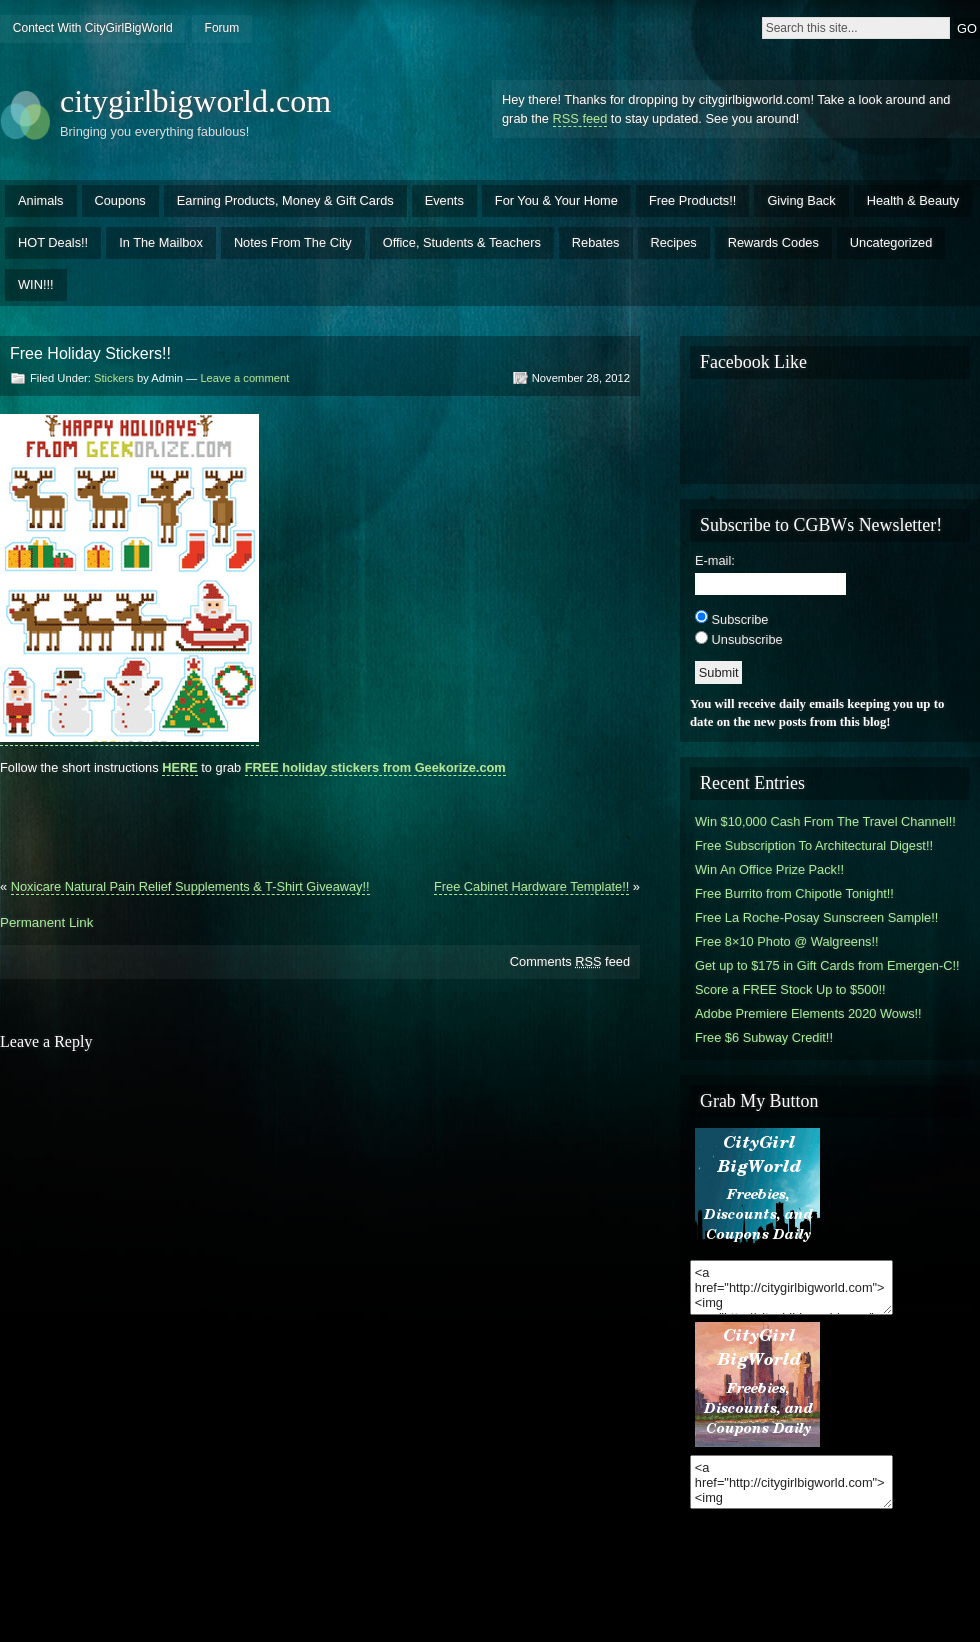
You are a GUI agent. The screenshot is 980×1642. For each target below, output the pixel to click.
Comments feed (570, 961)
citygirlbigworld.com (195, 101)
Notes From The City (293, 242)
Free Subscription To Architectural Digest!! (814, 845)
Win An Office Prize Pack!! (769, 869)
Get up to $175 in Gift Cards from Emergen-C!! (827, 965)
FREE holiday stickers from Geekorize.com (375, 767)
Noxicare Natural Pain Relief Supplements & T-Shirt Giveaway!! (190, 886)
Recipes (674, 242)
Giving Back (801, 200)
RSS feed (580, 118)
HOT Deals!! (53, 242)
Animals (41, 200)
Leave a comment (244, 378)
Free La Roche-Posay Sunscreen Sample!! (816, 917)
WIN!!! (36, 284)
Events (444, 200)
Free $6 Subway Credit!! (764, 1037)
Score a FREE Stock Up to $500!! (790, 989)
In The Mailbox (161, 242)
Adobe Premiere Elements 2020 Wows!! (808, 1013)
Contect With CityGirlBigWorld (93, 28)
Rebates (596, 242)
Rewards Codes (773, 242)
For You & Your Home (556, 200)
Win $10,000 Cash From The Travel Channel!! (825, 821)
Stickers (114, 378)
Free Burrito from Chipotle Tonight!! (794, 893)
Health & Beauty (913, 200)
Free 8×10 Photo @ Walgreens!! (787, 941)
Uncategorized (891, 242)
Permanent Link (46, 922)
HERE (180, 767)
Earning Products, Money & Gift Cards (285, 200)
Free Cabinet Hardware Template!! (531, 886)
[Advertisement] (320, 819)
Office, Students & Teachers (462, 242)
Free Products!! (692, 200)
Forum (222, 28)
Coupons (120, 200)
